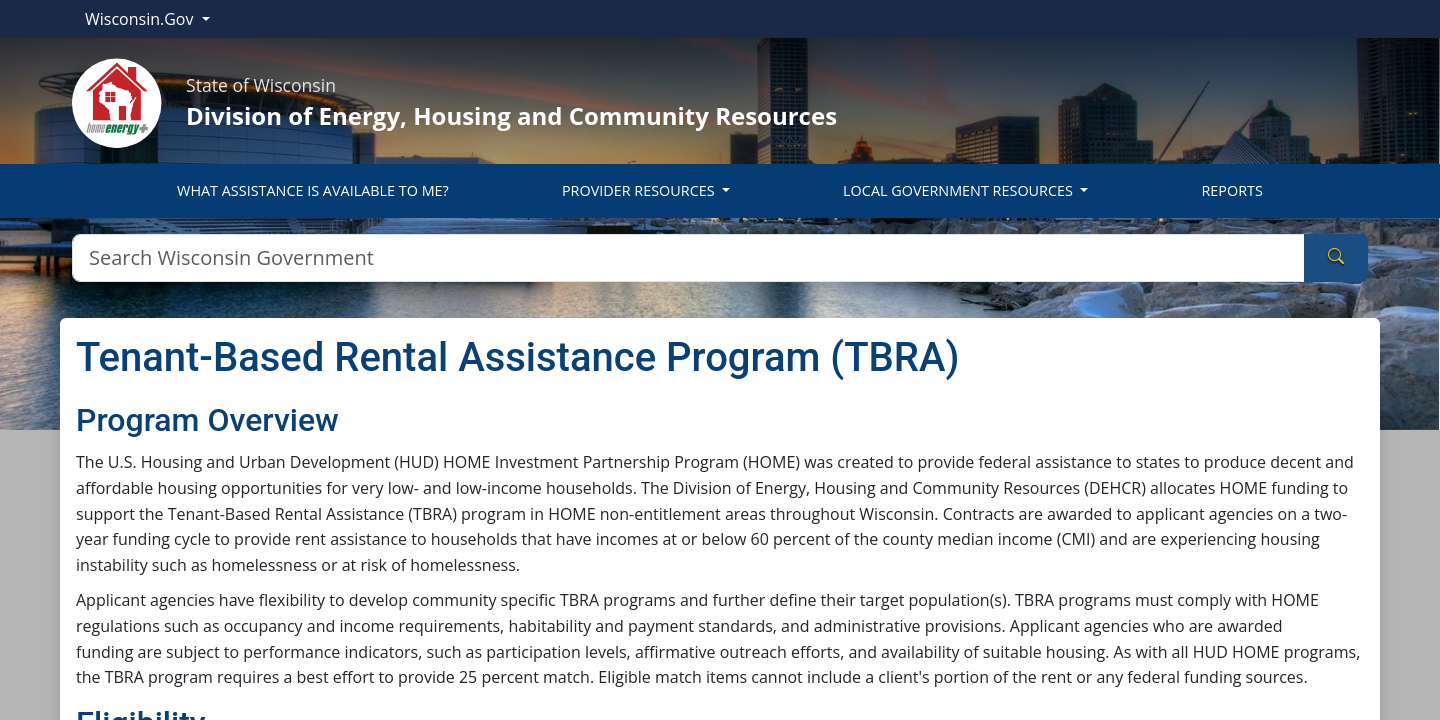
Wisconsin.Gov (141, 19)
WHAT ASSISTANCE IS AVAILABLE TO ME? (313, 190)
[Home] (117, 101)
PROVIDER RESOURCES (640, 190)
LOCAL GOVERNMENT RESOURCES (960, 190)
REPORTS (1231, 190)
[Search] (688, 258)
